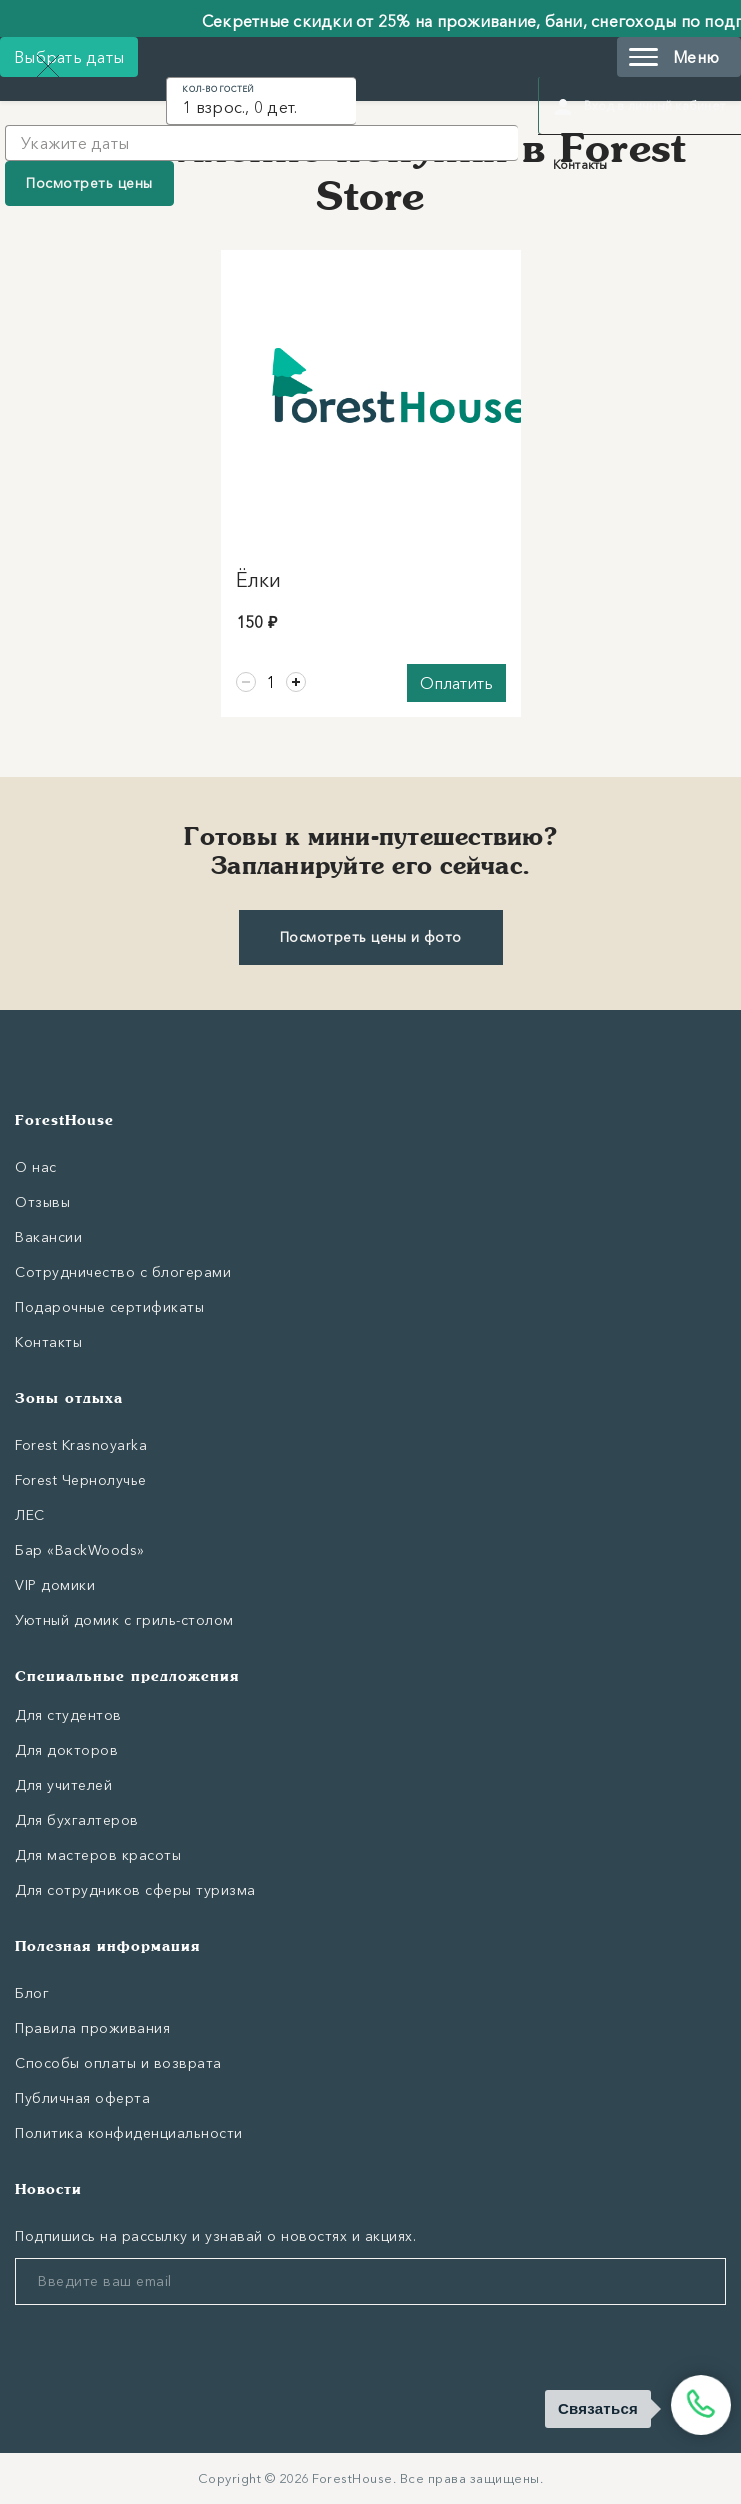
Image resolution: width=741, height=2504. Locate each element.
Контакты (580, 164)
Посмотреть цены (89, 183)
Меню (674, 57)
